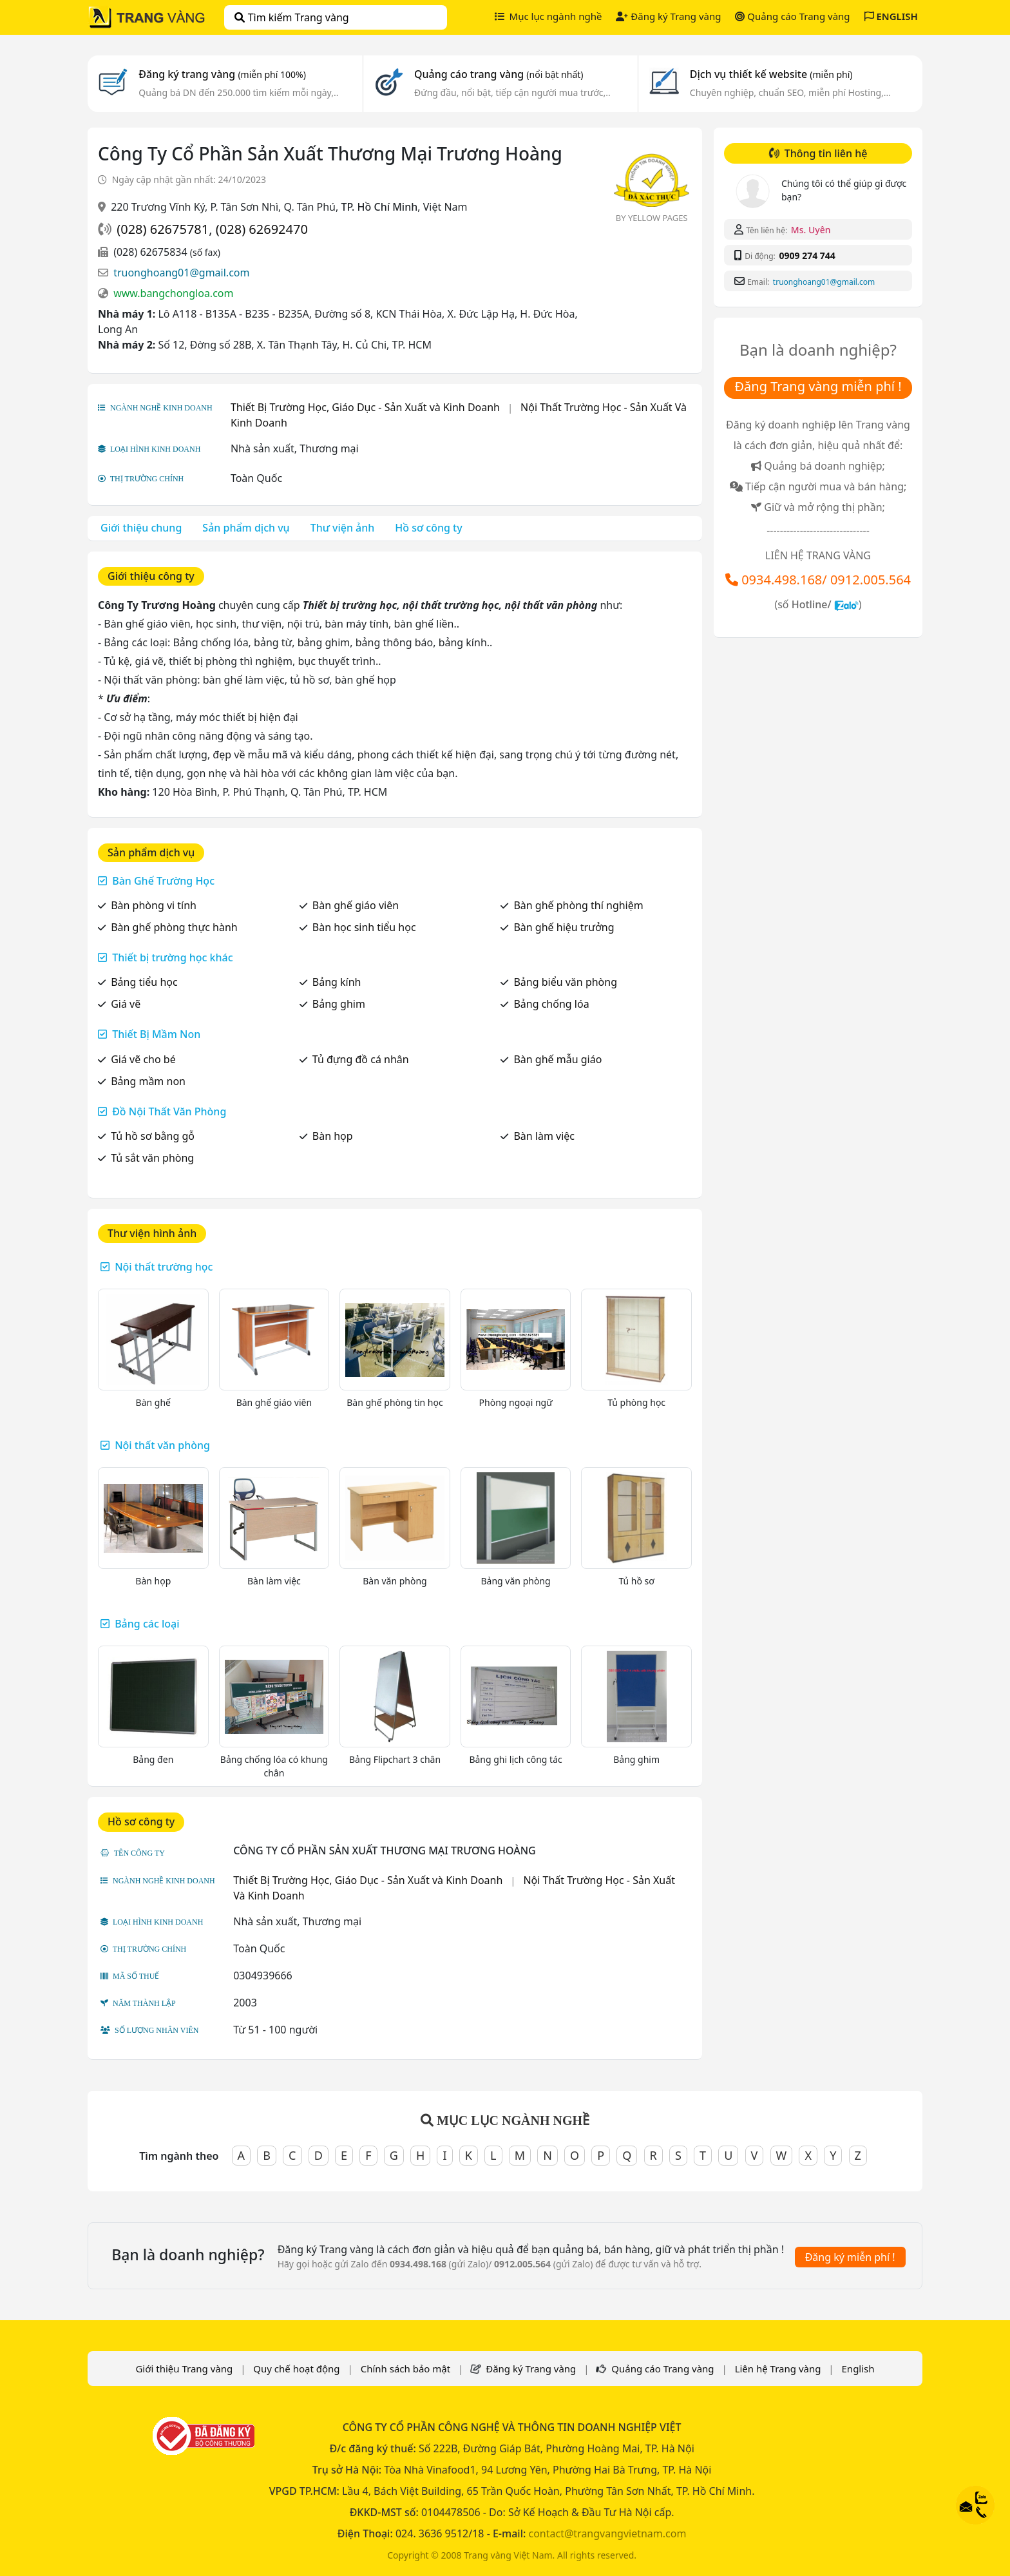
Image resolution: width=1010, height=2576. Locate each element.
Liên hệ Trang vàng (778, 2368)
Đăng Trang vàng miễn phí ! (817, 386)
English (858, 2368)
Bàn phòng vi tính (153, 905)
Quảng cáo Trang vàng (792, 16)
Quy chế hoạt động (296, 2368)
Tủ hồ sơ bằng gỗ (153, 1136)
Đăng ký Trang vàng (668, 16)
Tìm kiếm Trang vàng (291, 17)
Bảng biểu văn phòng (565, 982)
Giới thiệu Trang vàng (184, 2368)
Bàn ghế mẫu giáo (557, 1059)
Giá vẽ (125, 1004)
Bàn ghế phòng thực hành (174, 927)
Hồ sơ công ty (428, 528)
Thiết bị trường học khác (172, 957)
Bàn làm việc (544, 1136)
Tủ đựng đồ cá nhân (360, 1059)
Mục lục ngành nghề (548, 16)
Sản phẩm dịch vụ (245, 528)
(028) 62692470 (262, 229)
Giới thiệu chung (141, 528)
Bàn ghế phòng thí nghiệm (578, 905)
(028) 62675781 (163, 229)
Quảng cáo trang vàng (498, 74)
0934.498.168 (781, 579)
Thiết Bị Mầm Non (156, 1034)
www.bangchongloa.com (173, 293)
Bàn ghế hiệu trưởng (563, 927)
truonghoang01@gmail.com (181, 272)
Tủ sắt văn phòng (152, 1158)
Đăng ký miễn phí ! (850, 2257)
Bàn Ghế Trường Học (163, 881)
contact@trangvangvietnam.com (607, 2533)
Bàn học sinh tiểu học (364, 927)
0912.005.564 (870, 579)
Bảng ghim (338, 1004)
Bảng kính (336, 982)
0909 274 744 (807, 255)
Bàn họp (332, 1136)
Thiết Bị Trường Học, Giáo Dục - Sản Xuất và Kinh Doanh (365, 407)
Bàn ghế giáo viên (355, 905)
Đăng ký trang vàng (222, 74)
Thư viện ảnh (342, 528)
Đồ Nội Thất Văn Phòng (169, 1111)
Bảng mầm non (148, 1081)
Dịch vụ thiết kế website (771, 74)
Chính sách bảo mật (406, 2368)
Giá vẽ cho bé (143, 1059)
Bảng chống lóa (551, 1004)
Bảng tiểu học (144, 982)
